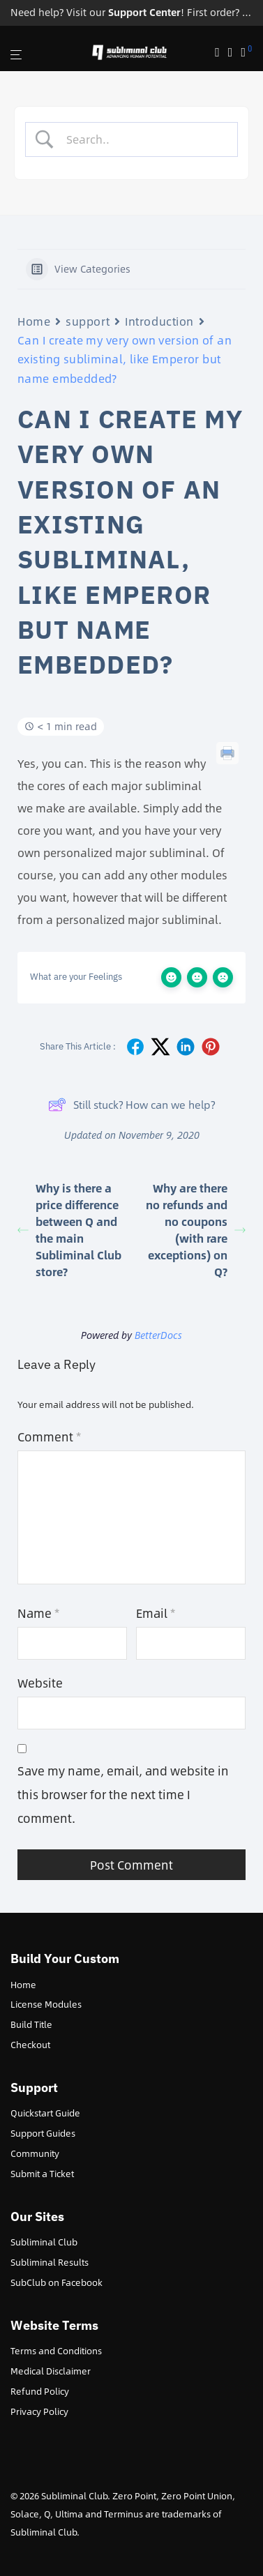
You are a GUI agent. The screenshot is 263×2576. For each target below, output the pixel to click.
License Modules (46, 2004)
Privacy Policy (39, 2411)
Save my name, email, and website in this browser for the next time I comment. (123, 1794)
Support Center (144, 12)
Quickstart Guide (45, 2113)
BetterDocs (158, 1335)
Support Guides (42, 2133)
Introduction (159, 321)
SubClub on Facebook (56, 2282)
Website (40, 1682)
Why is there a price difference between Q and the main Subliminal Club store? (69, 1230)
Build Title (31, 2024)
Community (34, 2153)
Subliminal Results (49, 2262)
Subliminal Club (43, 2242)
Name (38, 1613)
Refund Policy (39, 2391)
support (88, 321)
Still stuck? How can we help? (131, 1105)
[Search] (221, 52)
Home (33, 321)
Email (155, 1613)
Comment (49, 1436)
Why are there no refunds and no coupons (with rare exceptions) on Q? (196, 1230)
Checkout (30, 2044)
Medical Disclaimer (50, 2371)
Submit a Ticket (42, 2173)
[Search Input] (143, 139)
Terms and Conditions (56, 2350)
